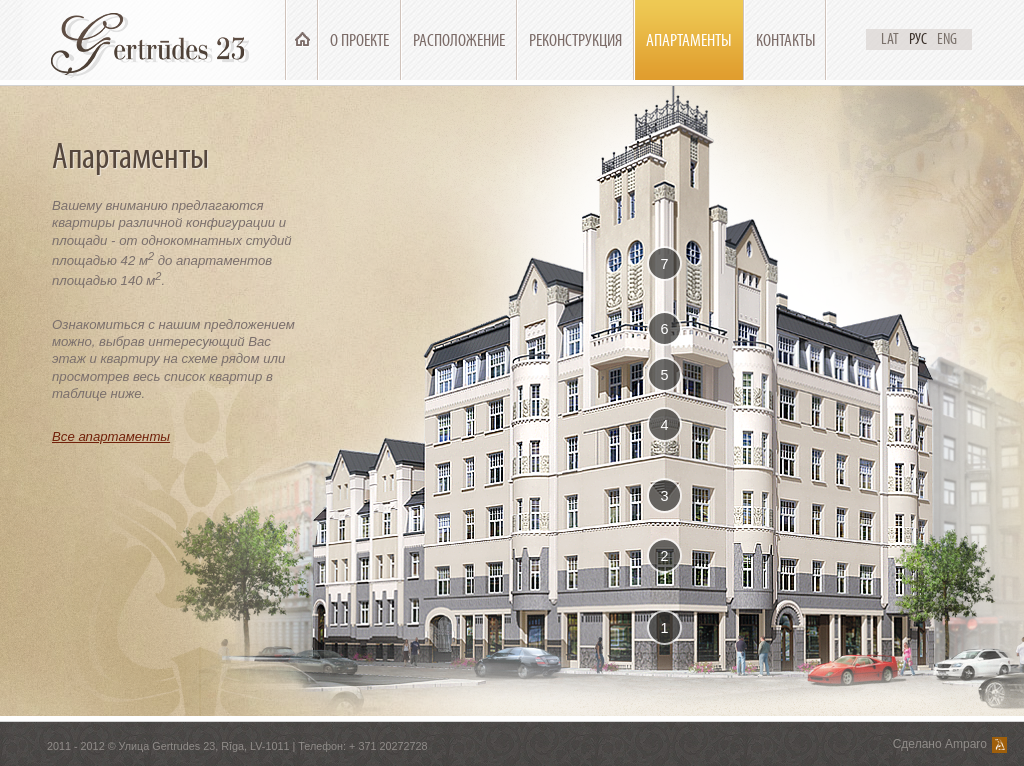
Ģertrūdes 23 (153, 40)
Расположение (459, 40)
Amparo (966, 744)
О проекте (359, 40)
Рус (918, 39)
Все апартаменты (111, 436)
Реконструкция (575, 40)
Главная (302, 40)
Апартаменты (689, 40)
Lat (890, 39)
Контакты (786, 40)
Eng (947, 39)
